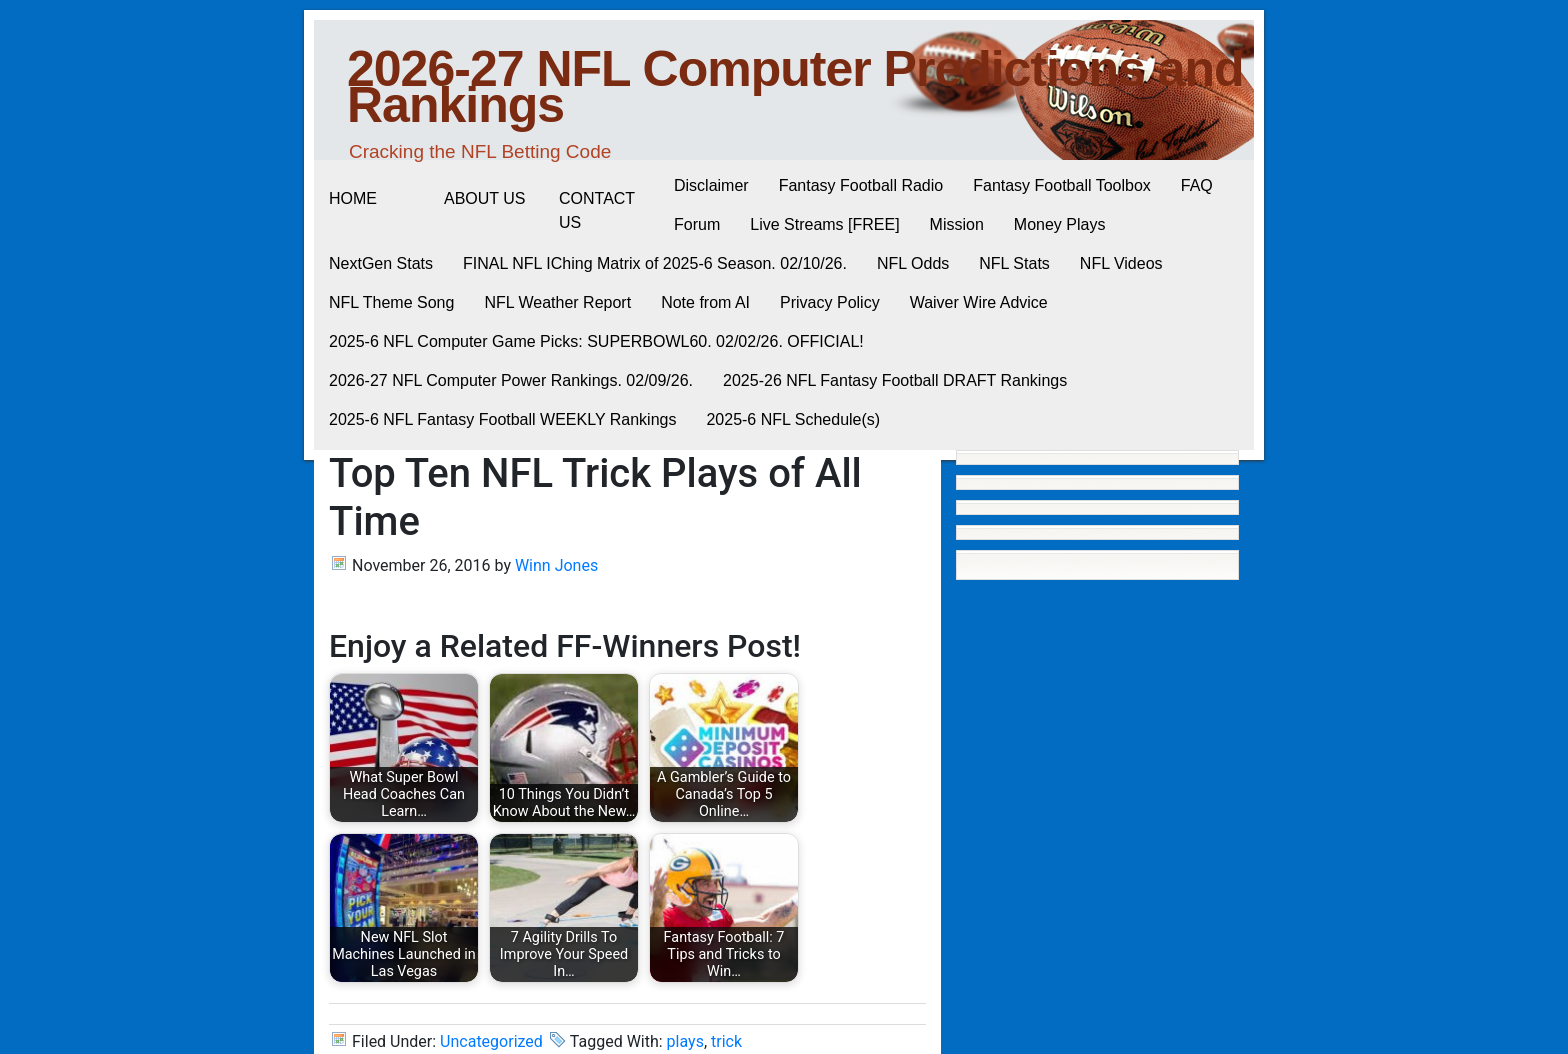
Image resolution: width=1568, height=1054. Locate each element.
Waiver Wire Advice (979, 302)
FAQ (1197, 185)
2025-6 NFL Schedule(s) (793, 419)
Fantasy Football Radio (861, 185)
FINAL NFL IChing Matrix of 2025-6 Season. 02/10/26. (655, 263)
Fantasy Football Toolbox (1062, 185)
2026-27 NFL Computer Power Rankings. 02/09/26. (511, 380)
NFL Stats (1014, 263)
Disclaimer (711, 185)
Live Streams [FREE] (824, 224)
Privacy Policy (830, 302)
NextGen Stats (381, 263)
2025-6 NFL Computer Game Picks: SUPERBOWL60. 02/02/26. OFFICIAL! (596, 341)
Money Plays (1060, 224)
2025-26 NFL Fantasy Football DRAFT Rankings (895, 380)
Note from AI (705, 302)
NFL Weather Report (557, 302)
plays (685, 1041)
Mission (957, 224)
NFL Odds (913, 263)
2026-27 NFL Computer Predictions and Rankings (795, 87)
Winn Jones (556, 565)
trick (726, 1041)
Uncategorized (491, 1041)
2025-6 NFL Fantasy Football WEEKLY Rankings (502, 419)
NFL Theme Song (391, 302)
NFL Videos (1121, 263)
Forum (697, 224)
